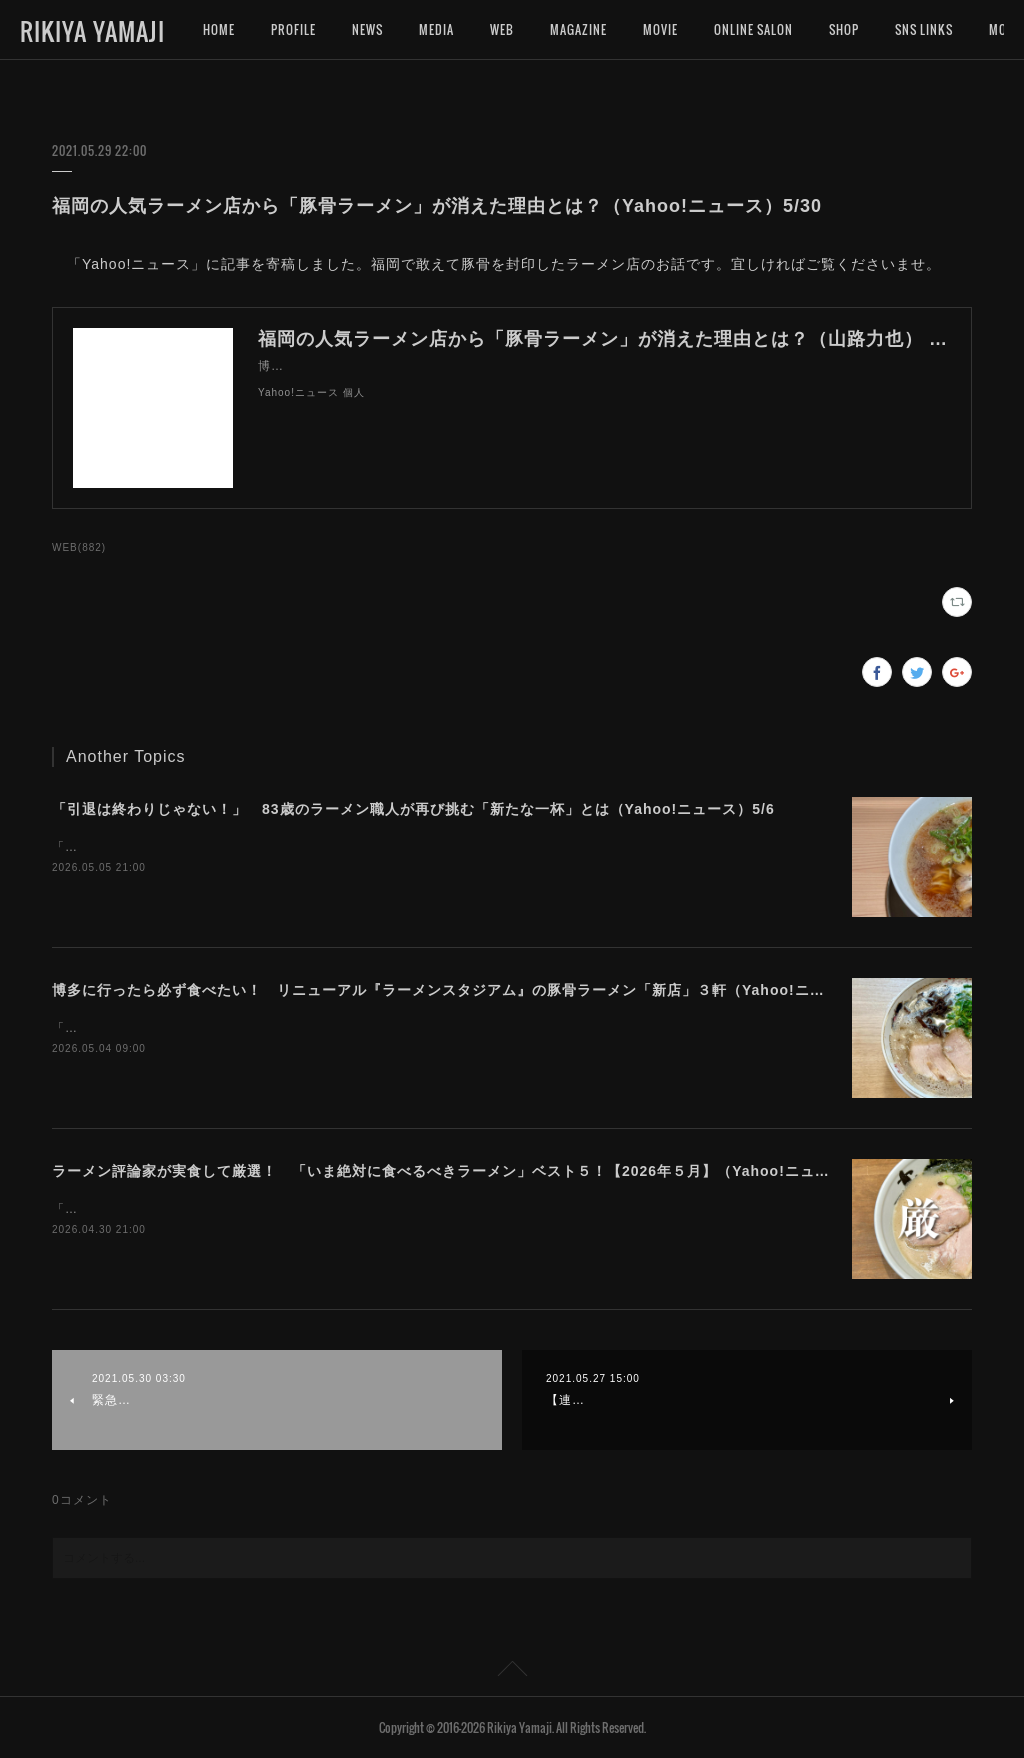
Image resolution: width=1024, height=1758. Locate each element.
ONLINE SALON (753, 29)
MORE (911, 29)
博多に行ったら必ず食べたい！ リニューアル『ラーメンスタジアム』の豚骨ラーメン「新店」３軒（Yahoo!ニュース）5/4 (472, 990)
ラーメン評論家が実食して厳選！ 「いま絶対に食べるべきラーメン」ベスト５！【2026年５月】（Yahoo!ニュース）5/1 (467, 1171)
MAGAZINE (578, 29)
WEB (502, 29)
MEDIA (436, 29)
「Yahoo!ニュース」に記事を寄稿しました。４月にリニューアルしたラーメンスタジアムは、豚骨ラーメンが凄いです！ (405, 1028)
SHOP (844, 29)
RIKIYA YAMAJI (92, 31)
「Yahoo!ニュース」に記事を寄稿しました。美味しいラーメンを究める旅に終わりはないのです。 (340, 847)
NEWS (367, 29)
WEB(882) (79, 547)
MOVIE (660, 29)
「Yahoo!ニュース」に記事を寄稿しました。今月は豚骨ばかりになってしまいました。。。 (320, 1209)
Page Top (512, 1672)
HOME (219, 29)
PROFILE (293, 29)
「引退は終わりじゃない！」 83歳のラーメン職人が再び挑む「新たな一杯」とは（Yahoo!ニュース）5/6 (413, 809)
